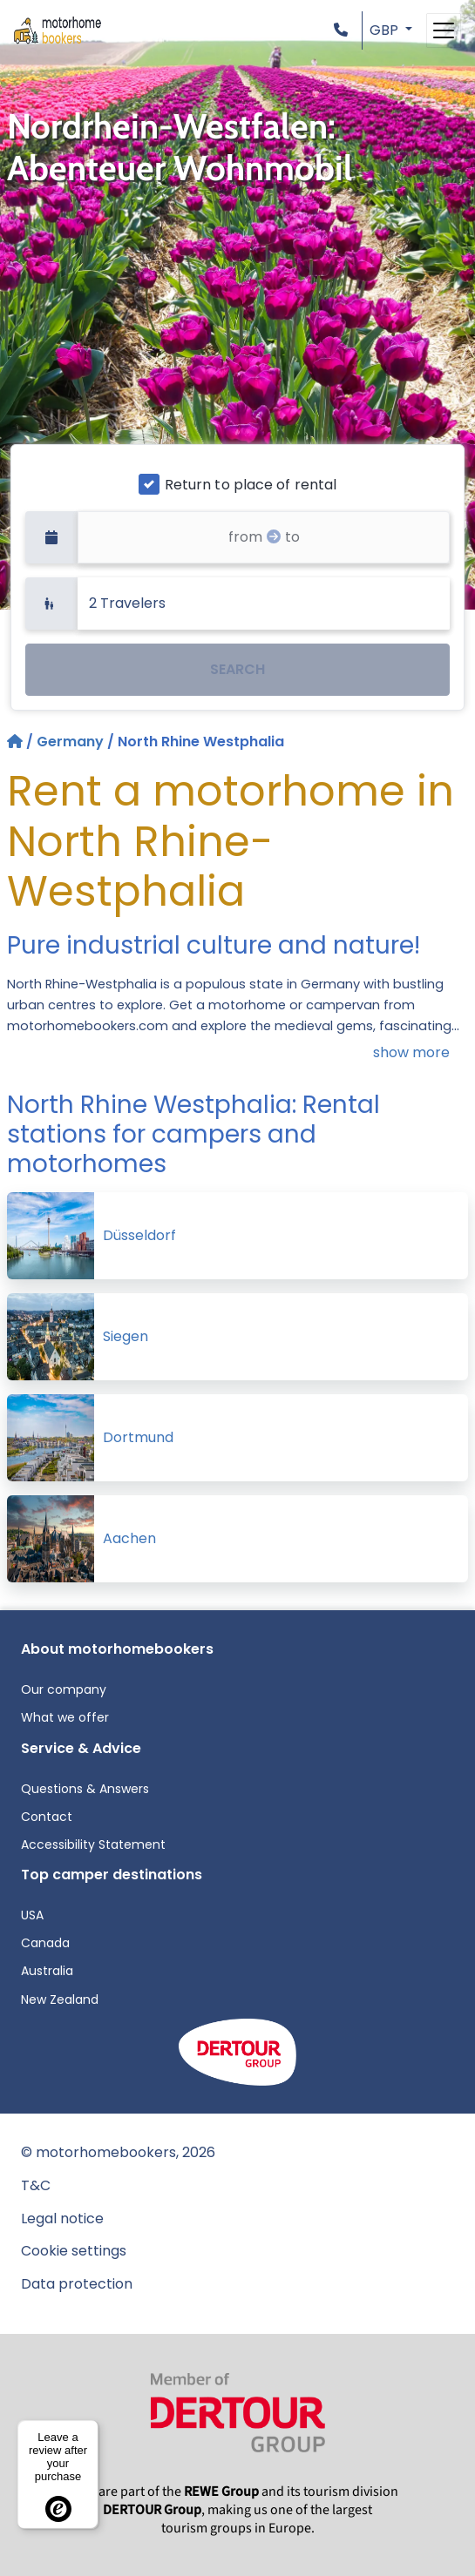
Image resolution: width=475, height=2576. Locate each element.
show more (411, 1052)
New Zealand (59, 1999)
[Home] (16, 742)
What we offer (65, 1717)
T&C (36, 2185)
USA (32, 1915)
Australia (47, 1970)
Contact (46, 1816)
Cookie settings (73, 2251)
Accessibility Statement (93, 1844)
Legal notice (62, 2218)
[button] (344, 30)
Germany (70, 742)
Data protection (76, 2284)
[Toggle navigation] (443, 30)
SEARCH (237, 669)
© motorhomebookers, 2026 (118, 2152)
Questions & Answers (85, 1788)
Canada (45, 1943)
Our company (63, 1689)
